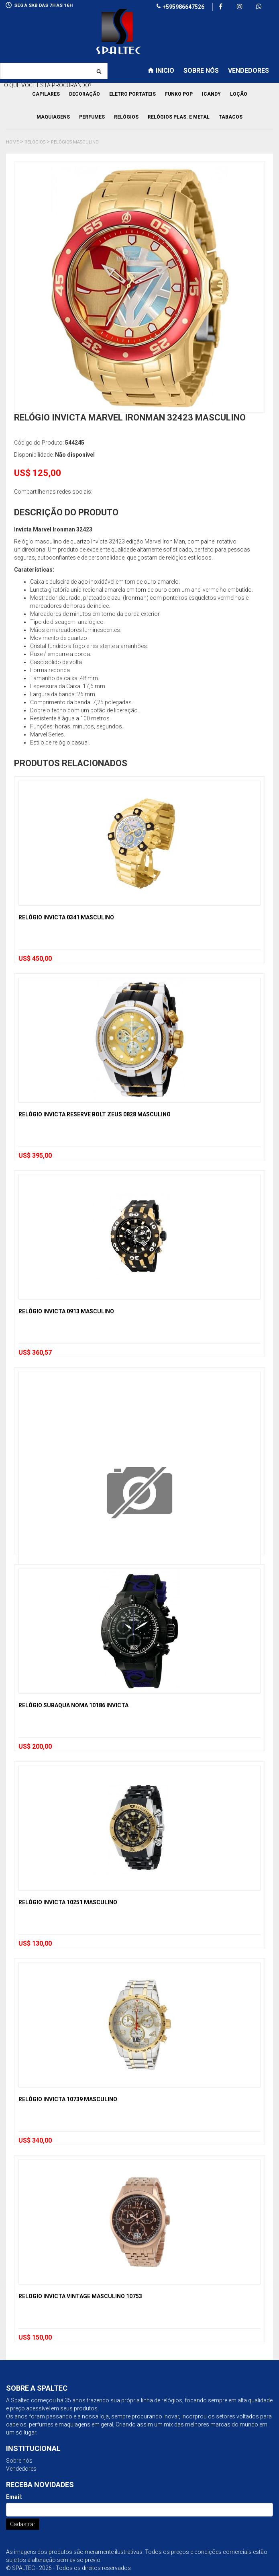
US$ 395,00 (35, 1155)
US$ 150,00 (35, 2337)
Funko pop (179, 94)
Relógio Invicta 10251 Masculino (67, 1902)
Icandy (211, 94)
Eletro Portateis (132, 94)
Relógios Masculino (75, 142)
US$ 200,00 (35, 1746)
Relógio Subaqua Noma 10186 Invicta (73, 1705)
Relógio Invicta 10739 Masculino (67, 2099)
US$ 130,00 (35, 1943)
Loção (238, 94)
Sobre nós (19, 2460)
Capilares (46, 94)
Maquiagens (53, 117)
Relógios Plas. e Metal (179, 117)
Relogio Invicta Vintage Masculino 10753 (80, 2296)
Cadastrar (22, 2524)
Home (12, 142)
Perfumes (92, 117)
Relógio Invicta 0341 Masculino (66, 917)
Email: (14, 2497)
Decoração (84, 94)
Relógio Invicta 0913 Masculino (66, 1311)
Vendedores (21, 2468)
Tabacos (230, 117)
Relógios (126, 117)
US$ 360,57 (35, 1352)
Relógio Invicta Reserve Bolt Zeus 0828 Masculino (94, 1114)
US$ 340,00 (35, 2140)
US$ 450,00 (35, 958)
